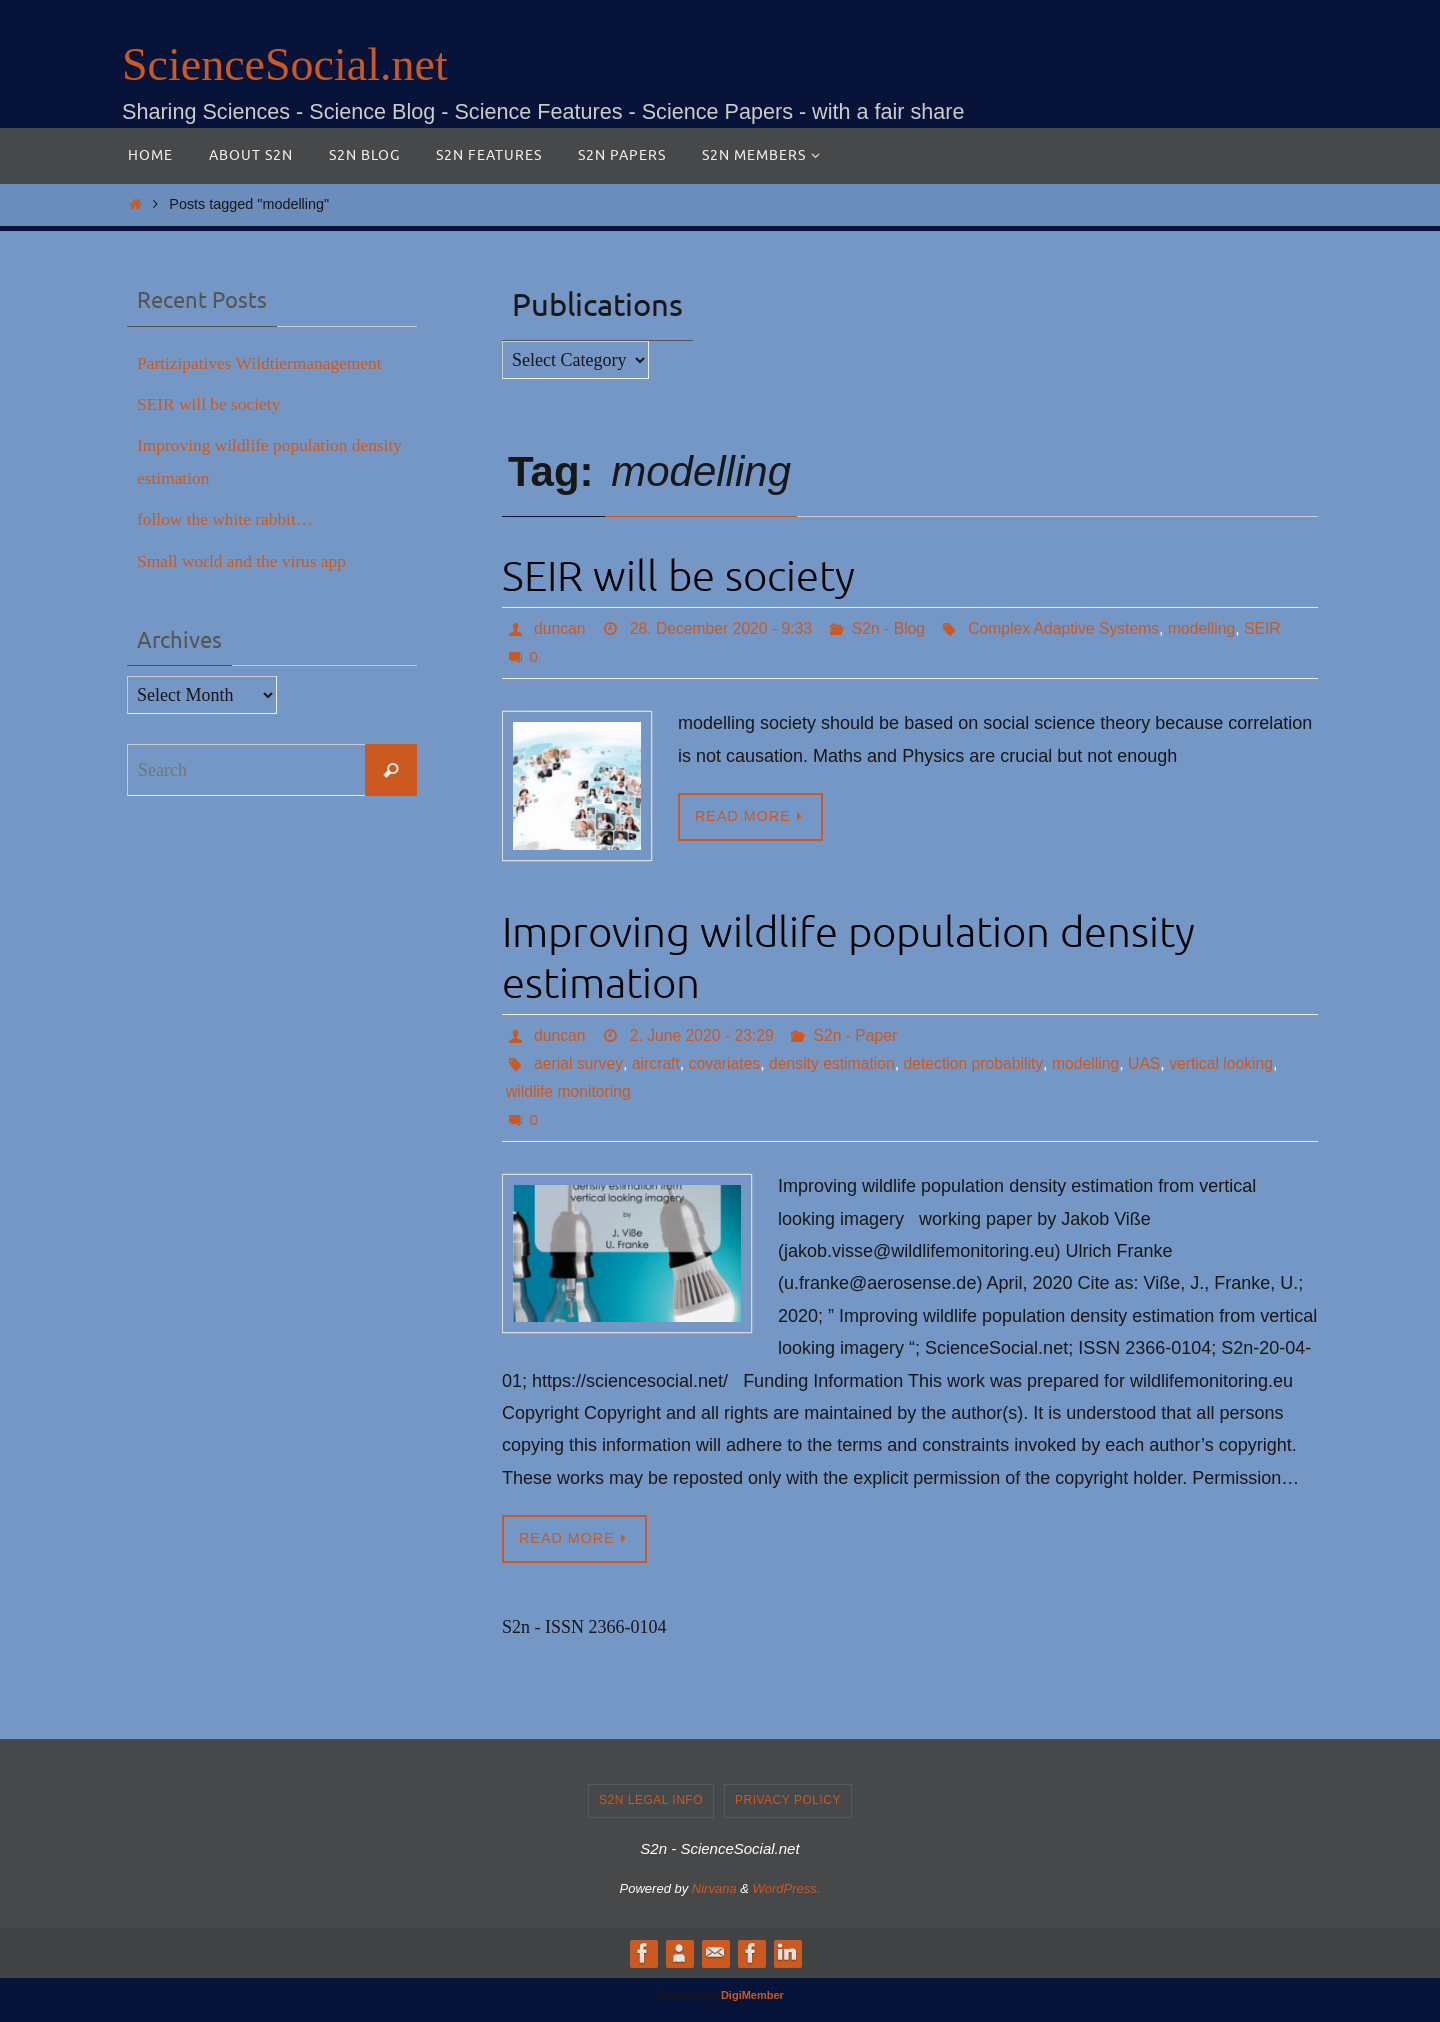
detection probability (979, 1063)
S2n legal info (651, 1801)
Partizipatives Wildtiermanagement (263, 363)
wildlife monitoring (569, 1091)
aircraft (656, 1063)
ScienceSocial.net (285, 64)
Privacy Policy (788, 1801)
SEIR (1273, 628)
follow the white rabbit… (228, 519)
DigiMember (752, 1995)
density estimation (836, 1063)
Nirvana (714, 1889)
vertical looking (1231, 1063)
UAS (1152, 1063)
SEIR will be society (678, 577)
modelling (1212, 628)
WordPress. (787, 1889)
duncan (560, 628)
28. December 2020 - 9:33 (724, 628)
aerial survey (579, 1063)
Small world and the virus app (245, 561)
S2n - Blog (893, 628)
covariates (726, 1063)
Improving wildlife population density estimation (848, 958)
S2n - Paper (859, 1035)
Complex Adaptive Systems (1071, 628)
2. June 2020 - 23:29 (704, 1035)
